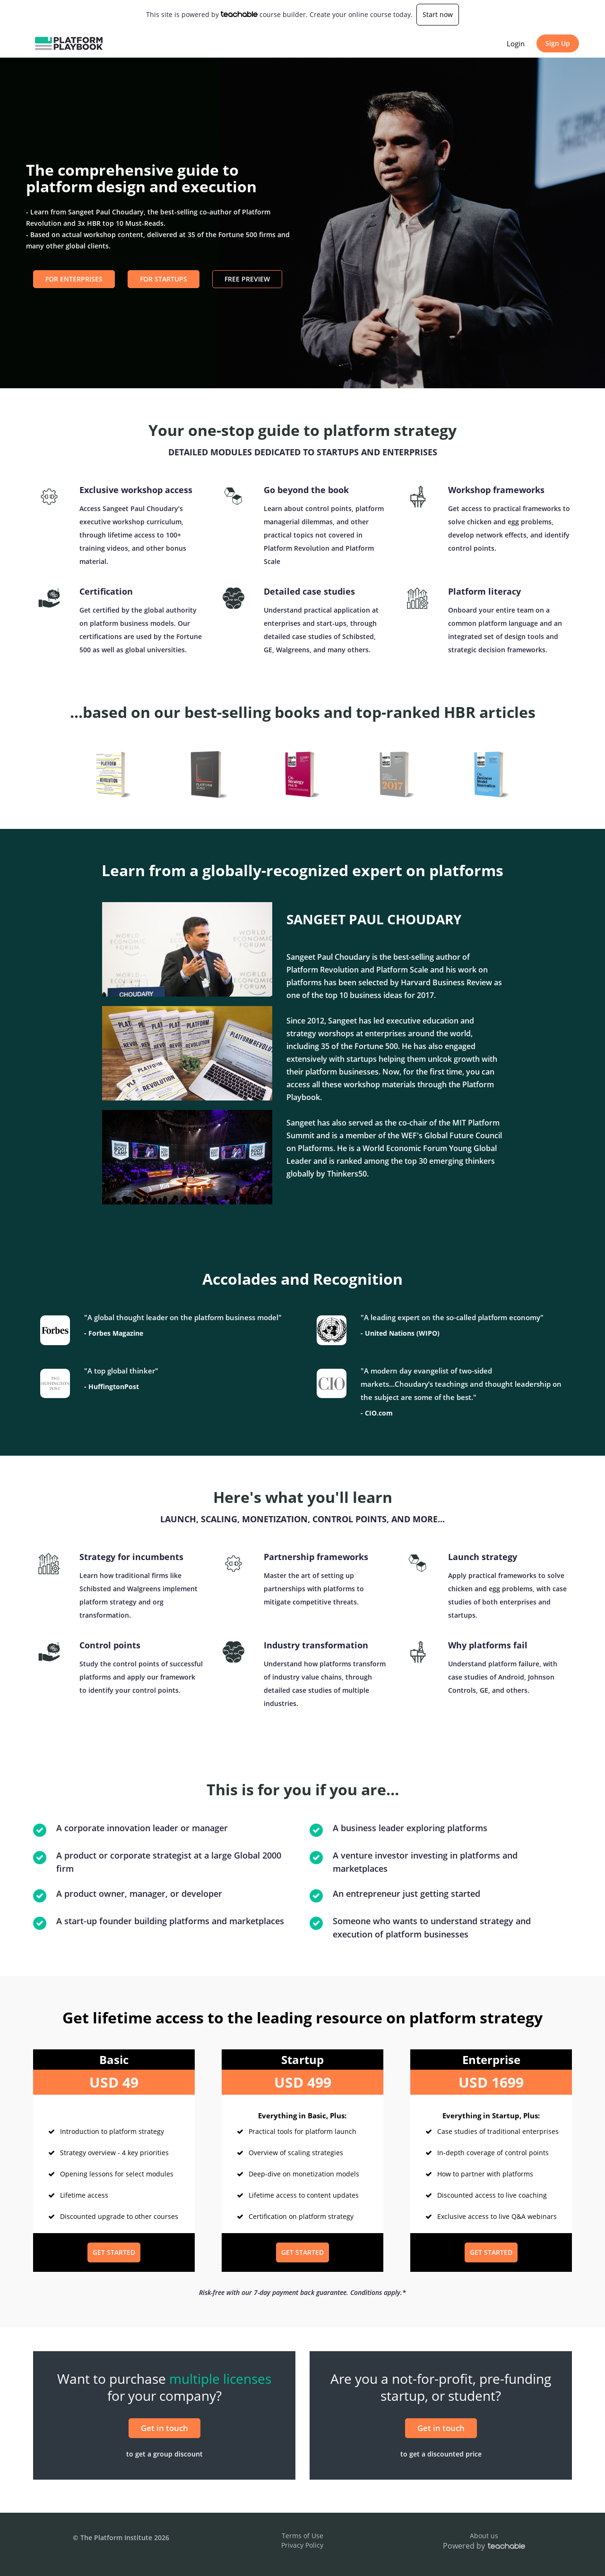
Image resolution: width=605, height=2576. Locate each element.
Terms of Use (302, 2535)
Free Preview (247, 278)
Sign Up (557, 43)
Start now (438, 14)
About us (484, 2535)
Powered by (484, 2546)
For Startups (163, 278)
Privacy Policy (302, 2545)
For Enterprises (74, 278)
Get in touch (164, 2427)
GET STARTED (114, 2252)
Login (516, 43)
